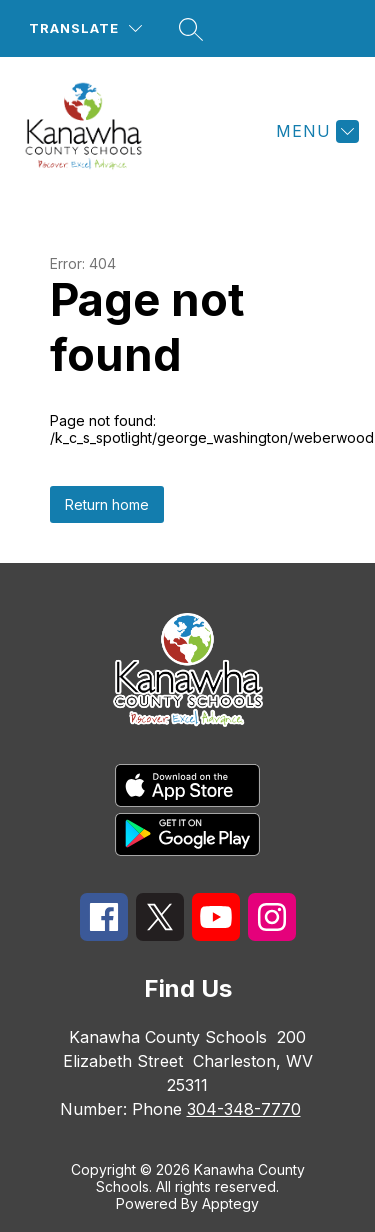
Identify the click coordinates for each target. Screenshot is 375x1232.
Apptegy (230, 1203)
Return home (107, 504)
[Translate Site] (85, 28)
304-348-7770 (244, 1109)
